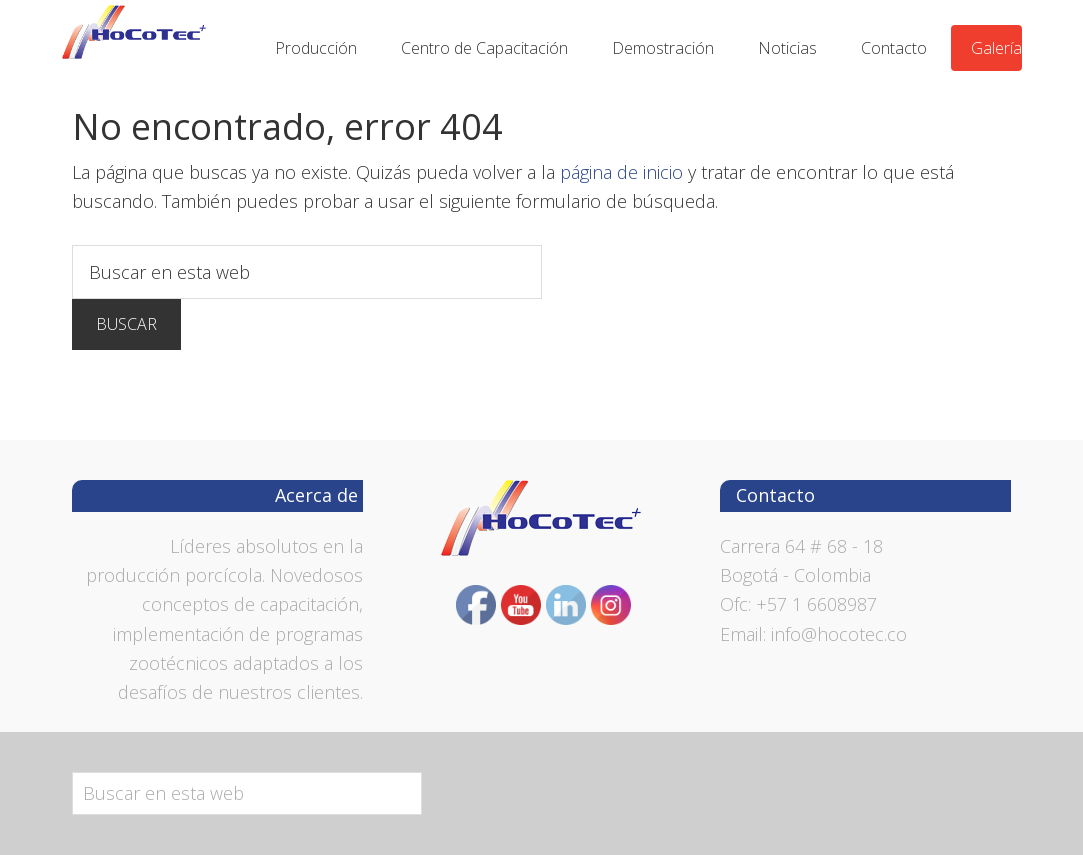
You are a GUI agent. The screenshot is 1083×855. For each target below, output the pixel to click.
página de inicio (621, 172)
